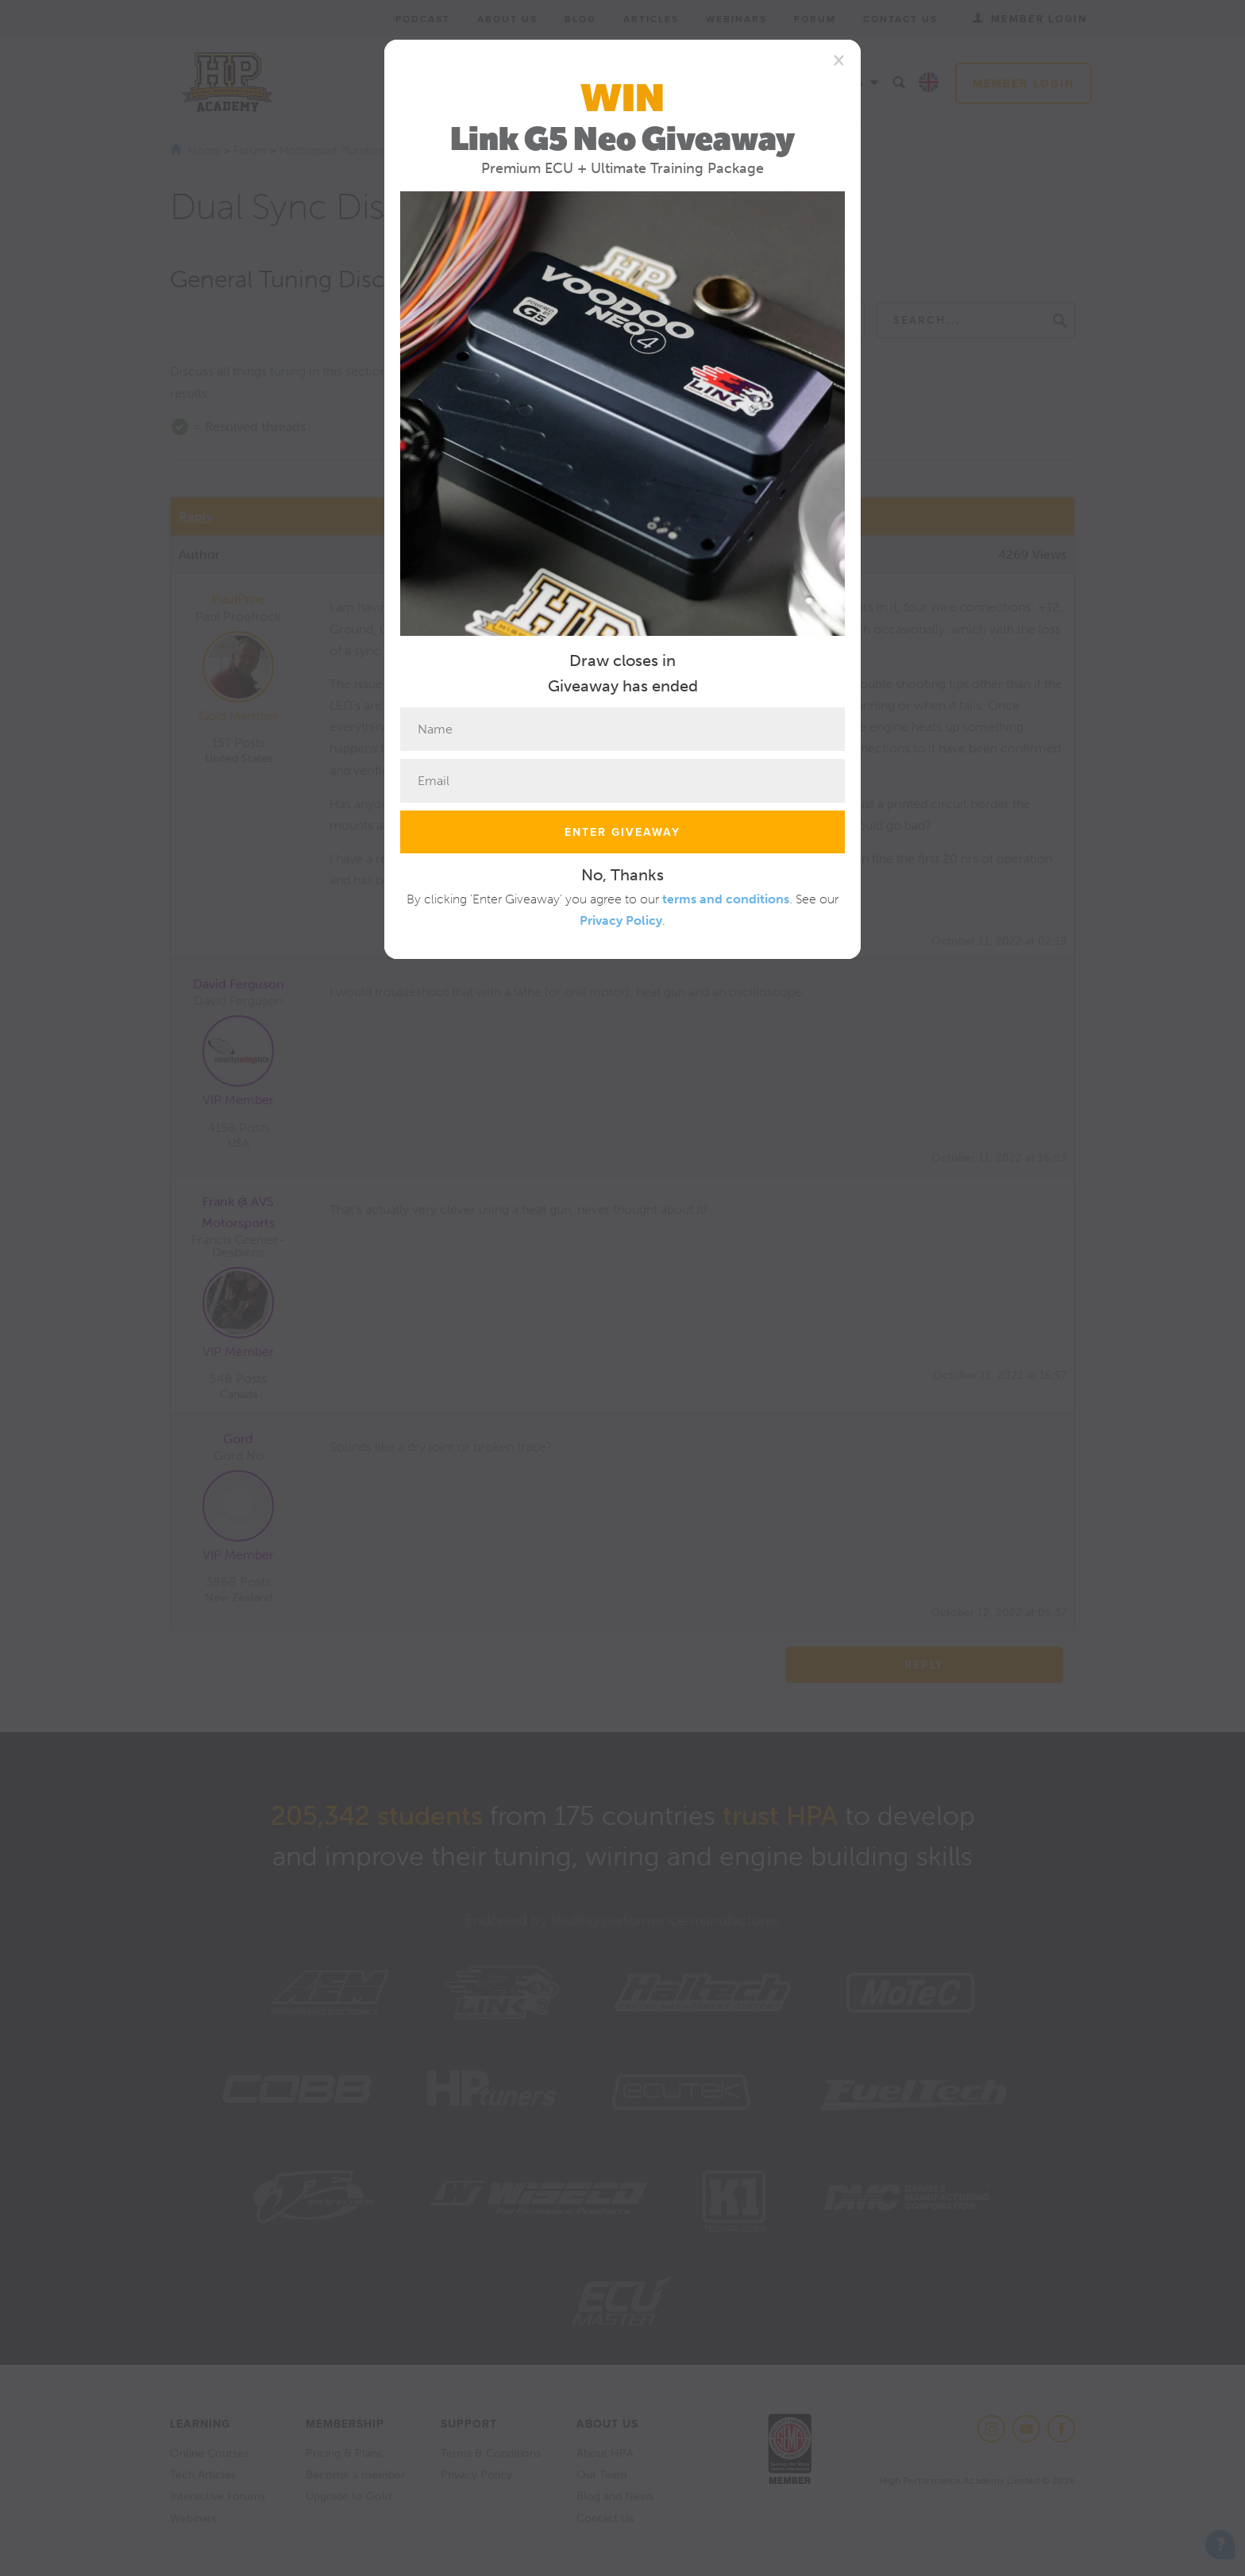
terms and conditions (725, 899)
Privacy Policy (621, 920)
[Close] (839, 59)
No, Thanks (622, 874)
